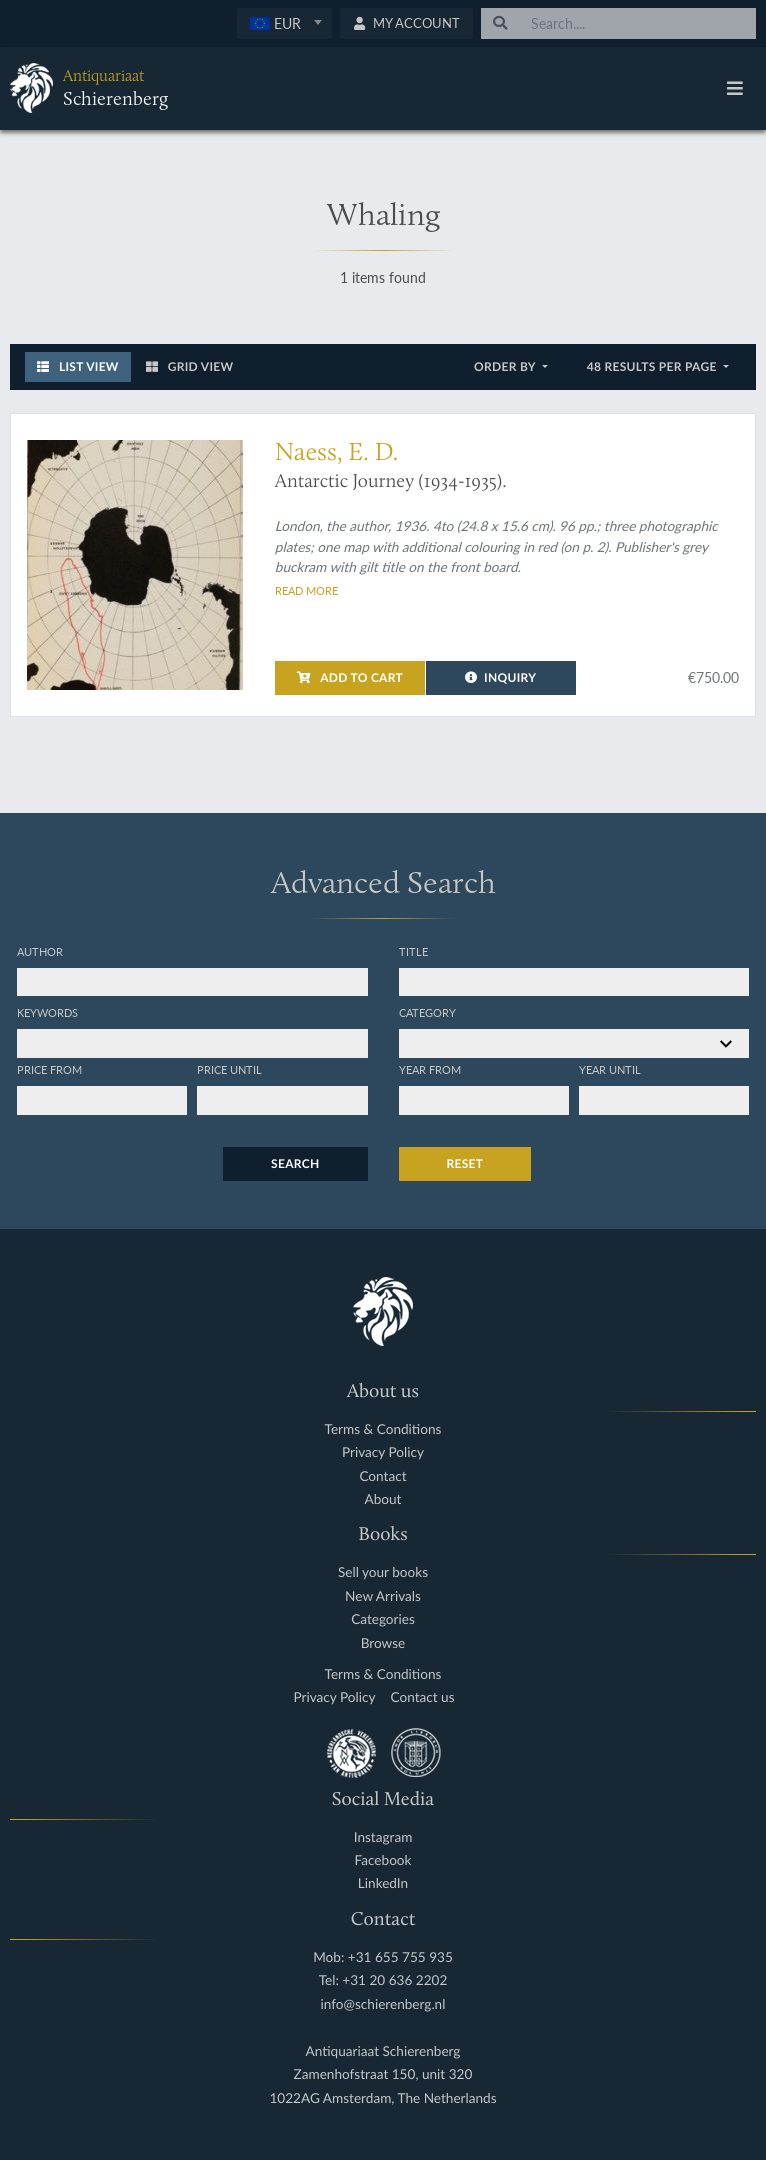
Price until (229, 1069)
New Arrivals (383, 1596)
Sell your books (383, 1572)
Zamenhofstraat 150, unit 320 (383, 2074)
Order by (506, 366)
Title (413, 951)
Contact (382, 1476)
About (383, 1499)
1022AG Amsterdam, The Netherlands (382, 2098)
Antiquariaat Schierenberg (383, 2051)
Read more (306, 590)
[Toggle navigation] (735, 88)
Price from (49, 1069)
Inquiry (500, 677)
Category (427, 1012)
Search (295, 1163)
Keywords (47, 1012)
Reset (465, 1163)
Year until (610, 1069)
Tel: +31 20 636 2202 (383, 1980)
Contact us (423, 1697)
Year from (430, 1069)
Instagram (383, 1837)
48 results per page (653, 366)
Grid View (190, 366)
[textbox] (284, 23)
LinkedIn (383, 1883)
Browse (383, 1643)
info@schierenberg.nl (383, 2004)
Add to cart (350, 677)
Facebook (383, 1860)
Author (40, 951)
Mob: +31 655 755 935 (383, 1957)
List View (78, 366)
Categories (383, 1619)
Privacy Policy (383, 1452)
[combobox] (284, 23)
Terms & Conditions (383, 1429)
